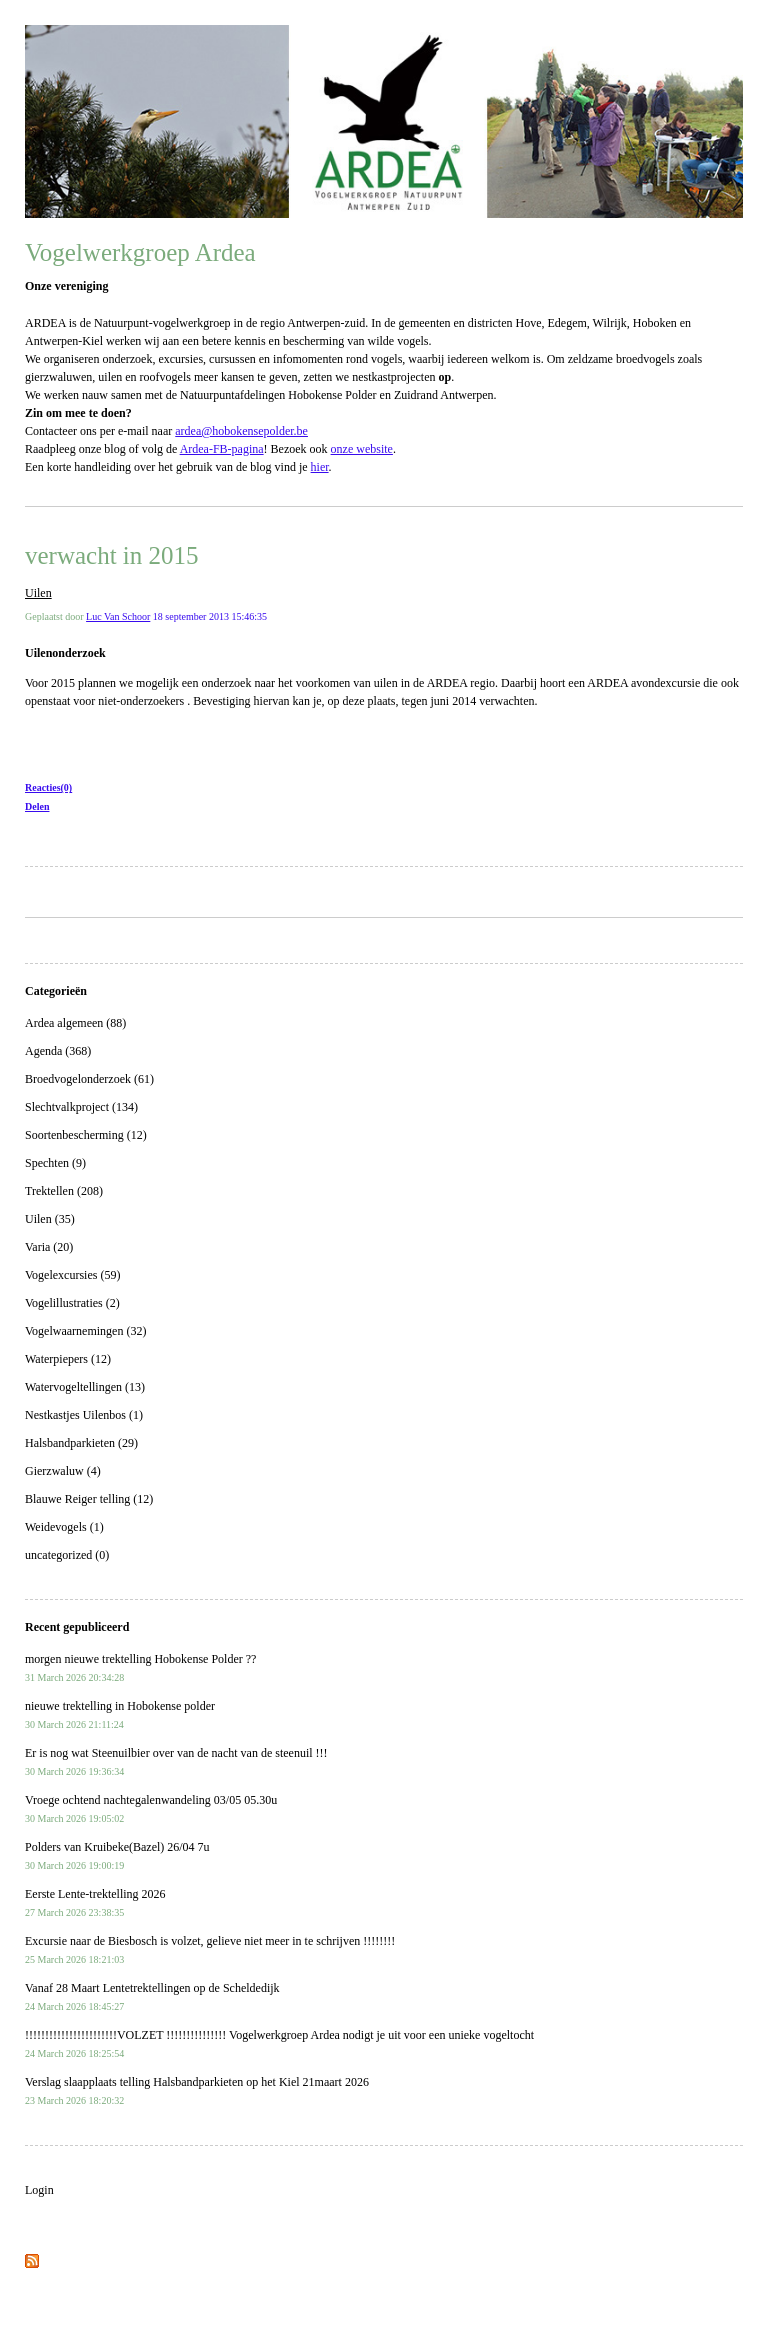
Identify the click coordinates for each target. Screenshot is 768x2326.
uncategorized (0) (67, 1555)
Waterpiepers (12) (68, 1359)
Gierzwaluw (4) (63, 1471)
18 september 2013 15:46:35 (210, 616)
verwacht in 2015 (112, 555)
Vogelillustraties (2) (72, 1303)
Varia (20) (49, 1247)
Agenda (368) (58, 1051)
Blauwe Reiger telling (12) (89, 1499)
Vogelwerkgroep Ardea (140, 252)
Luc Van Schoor (118, 616)
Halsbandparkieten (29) (81, 1443)
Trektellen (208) (64, 1191)
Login (39, 2190)
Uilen (38, 593)
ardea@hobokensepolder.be (241, 431)
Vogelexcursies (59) (72, 1275)
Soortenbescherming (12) (86, 1135)
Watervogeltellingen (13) (85, 1387)
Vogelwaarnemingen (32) (85, 1331)
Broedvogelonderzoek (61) (89, 1079)
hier (320, 467)
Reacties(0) (48, 787)
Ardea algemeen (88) (75, 1023)
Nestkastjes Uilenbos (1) (84, 1415)
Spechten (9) (55, 1163)
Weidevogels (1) (64, 1527)
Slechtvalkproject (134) (81, 1107)
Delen (37, 806)
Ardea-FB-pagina (222, 449)
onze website (362, 449)
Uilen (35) (50, 1219)
